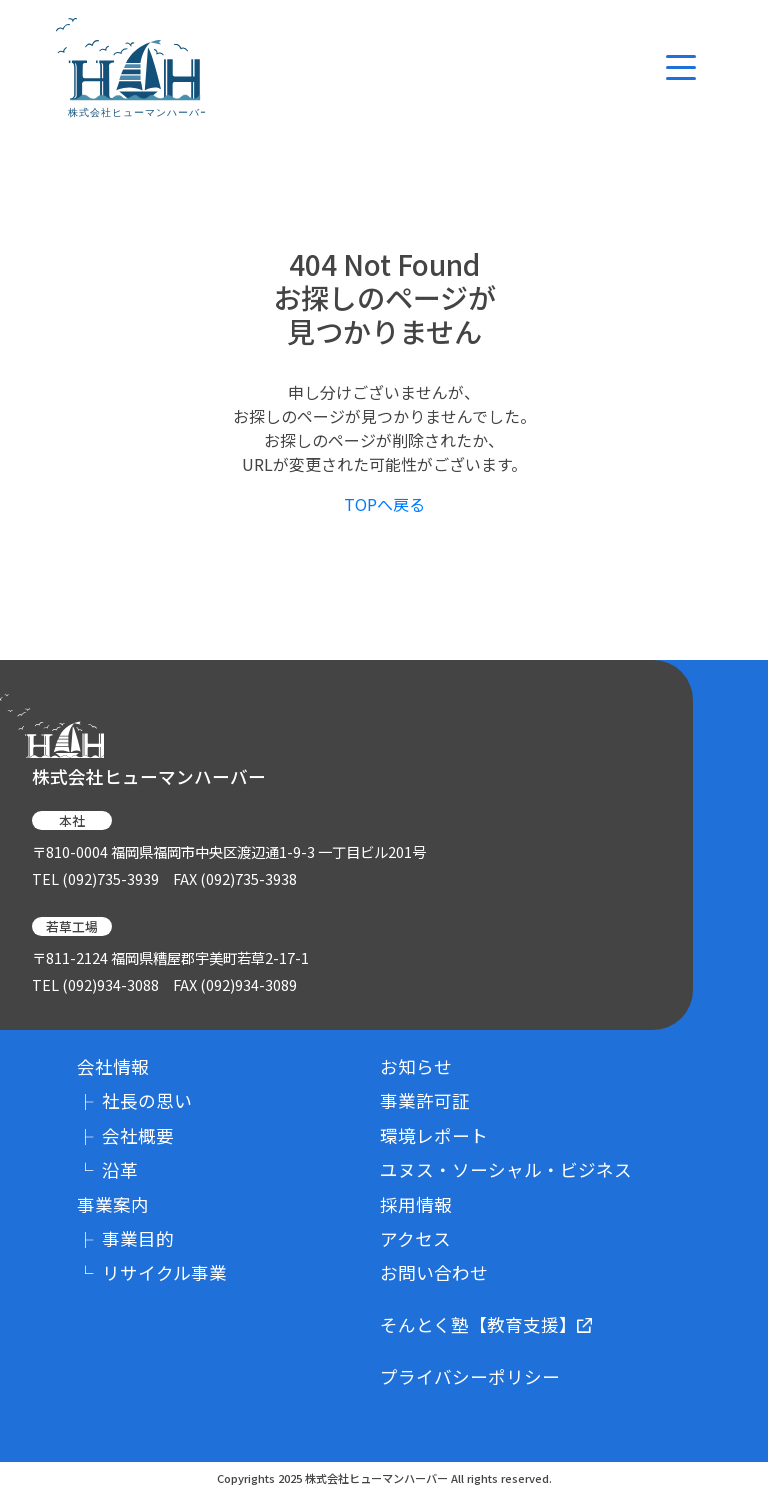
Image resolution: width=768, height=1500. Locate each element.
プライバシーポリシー (470, 1376)
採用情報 (416, 1204)
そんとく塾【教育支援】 (486, 1325)
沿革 (107, 1169)
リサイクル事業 (152, 1272)
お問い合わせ (434, 1272)
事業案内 (113, 1204)
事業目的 (125, 1238)
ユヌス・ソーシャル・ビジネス (506, 1169)
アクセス (415, 1238)
